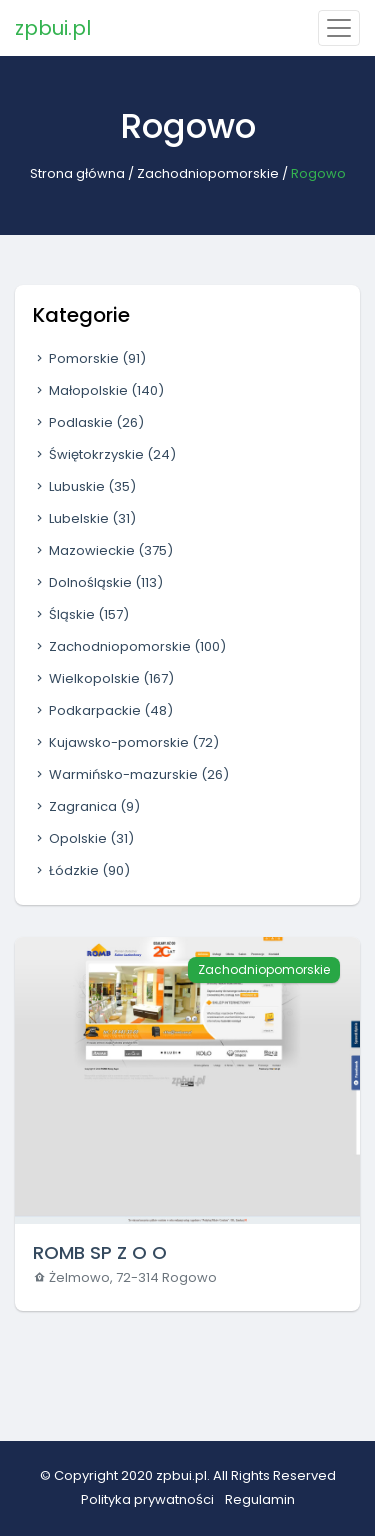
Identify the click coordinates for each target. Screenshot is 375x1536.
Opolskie (83, 838)
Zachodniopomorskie (208, 173)
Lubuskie (84, 486)
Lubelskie (84, 518)
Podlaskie (88, 422)
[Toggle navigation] (339, 28)
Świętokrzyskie (104, 454)
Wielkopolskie (103, 678)
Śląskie (81, 614)
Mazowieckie (103, 550)
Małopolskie (98, 390)
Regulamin (260, 1499)
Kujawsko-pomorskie (126, 742)
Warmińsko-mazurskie (131, 774)
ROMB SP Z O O (100, 1252)
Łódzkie (81, 870)
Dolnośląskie (98, 582)
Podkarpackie (103, 710)
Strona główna (77, 173)
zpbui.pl (53, 28)
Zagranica (86, 806)
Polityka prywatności (147, 1499)
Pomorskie (89, 358)
